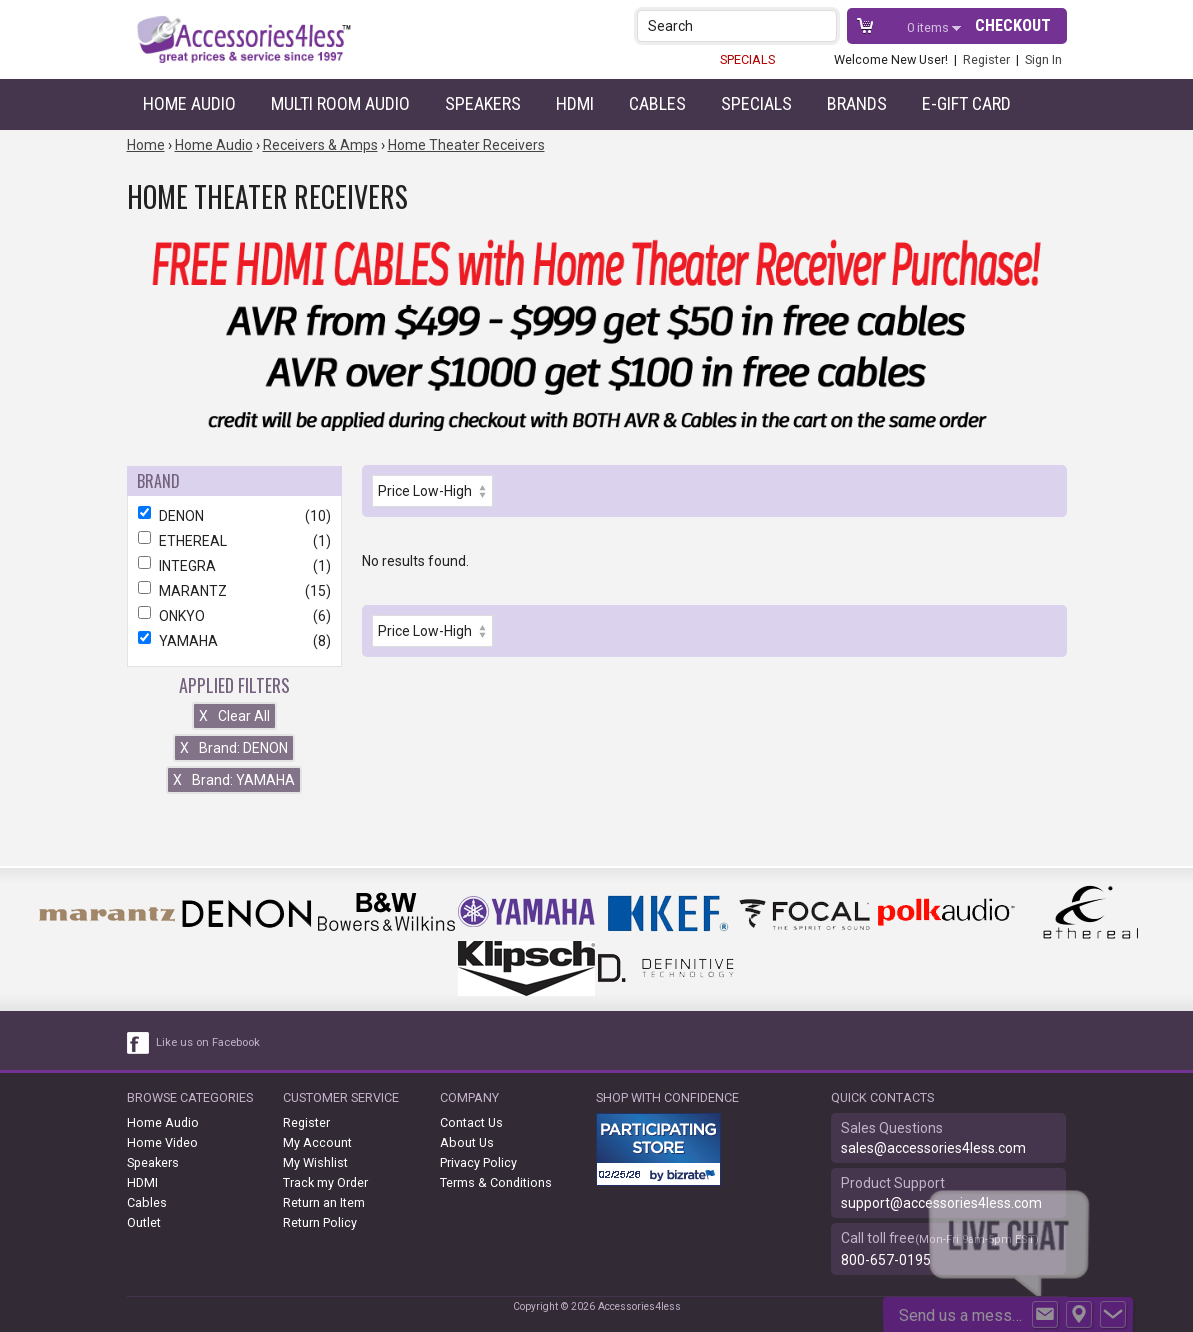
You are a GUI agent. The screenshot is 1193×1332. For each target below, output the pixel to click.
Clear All (234, 716)
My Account (317, 1142)
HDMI (575, 103)
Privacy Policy (478, 1162)
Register (986, 59)
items (929, 27)
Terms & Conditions (496, 1182)
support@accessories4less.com (941, 1203)
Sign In (1043, 59)
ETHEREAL (234, 541)
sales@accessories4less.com (933, 1148)
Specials (756, 103)
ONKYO (234, 616)
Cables (657, 103)
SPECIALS (747, 59)
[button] (823, 25)
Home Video (162, 1142)
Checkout (1013, 25)
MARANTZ (234, 591)
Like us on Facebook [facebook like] (208, 1042)
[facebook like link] (139, 1043)
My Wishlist (315, 1162)
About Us (467, 1142)
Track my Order (325, 1182)
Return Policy (320, 1222)
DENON (234, 516)
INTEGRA (234, 566)
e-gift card (966, 103)
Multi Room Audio (340, 103)
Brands (857, 103)
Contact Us (471, 1122)
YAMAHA (234, 641)
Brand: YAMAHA (234, 780)
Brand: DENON (234, 748)
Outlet (144, 1222)
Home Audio (189, 103)
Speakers (483, 103)
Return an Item (324, 1202)
